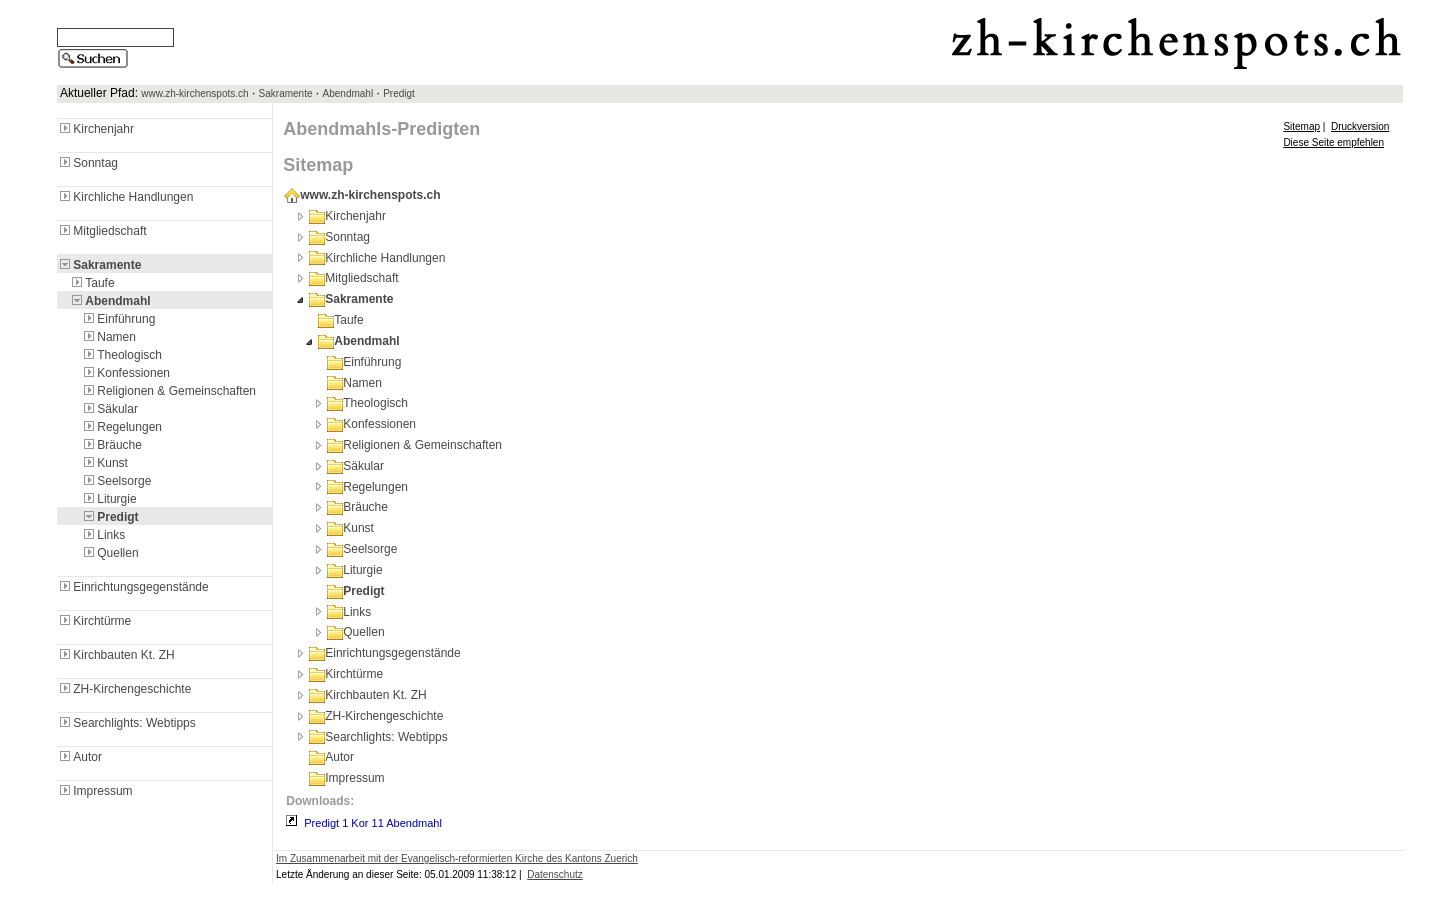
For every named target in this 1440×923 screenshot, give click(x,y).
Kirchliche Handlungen (125, 197)
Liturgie (108, 499)
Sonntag (87, 163)
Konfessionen (125, 373)
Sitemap (1301, 126)
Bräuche (111, 445)
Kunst (104, 463)
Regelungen (121, 427)
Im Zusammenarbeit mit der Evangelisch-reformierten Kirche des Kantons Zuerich (457, 858)
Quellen (109, 553)
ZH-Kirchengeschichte (124, 689)
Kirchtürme (94, 621)
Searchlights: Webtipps (126, 723)
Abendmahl (348, 93)
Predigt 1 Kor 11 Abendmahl (373, 823)
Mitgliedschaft (101, 231)
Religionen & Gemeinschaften (168, 391)
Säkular (109, 409)
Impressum (94, 791)
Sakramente (286, 93)
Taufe (91, 283)
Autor (79, 757)
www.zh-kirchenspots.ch (194, 93)
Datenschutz (555, 874)
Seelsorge (116, 481)
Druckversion (1360, 126)
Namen (108, 337)
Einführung (118, 319)
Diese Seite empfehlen (1333, 142)
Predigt (399, 93)
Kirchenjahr (95, 129)
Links (103, 535)
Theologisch (121, 355)
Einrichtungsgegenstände (132, 587)
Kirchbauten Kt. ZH (115, 655)
